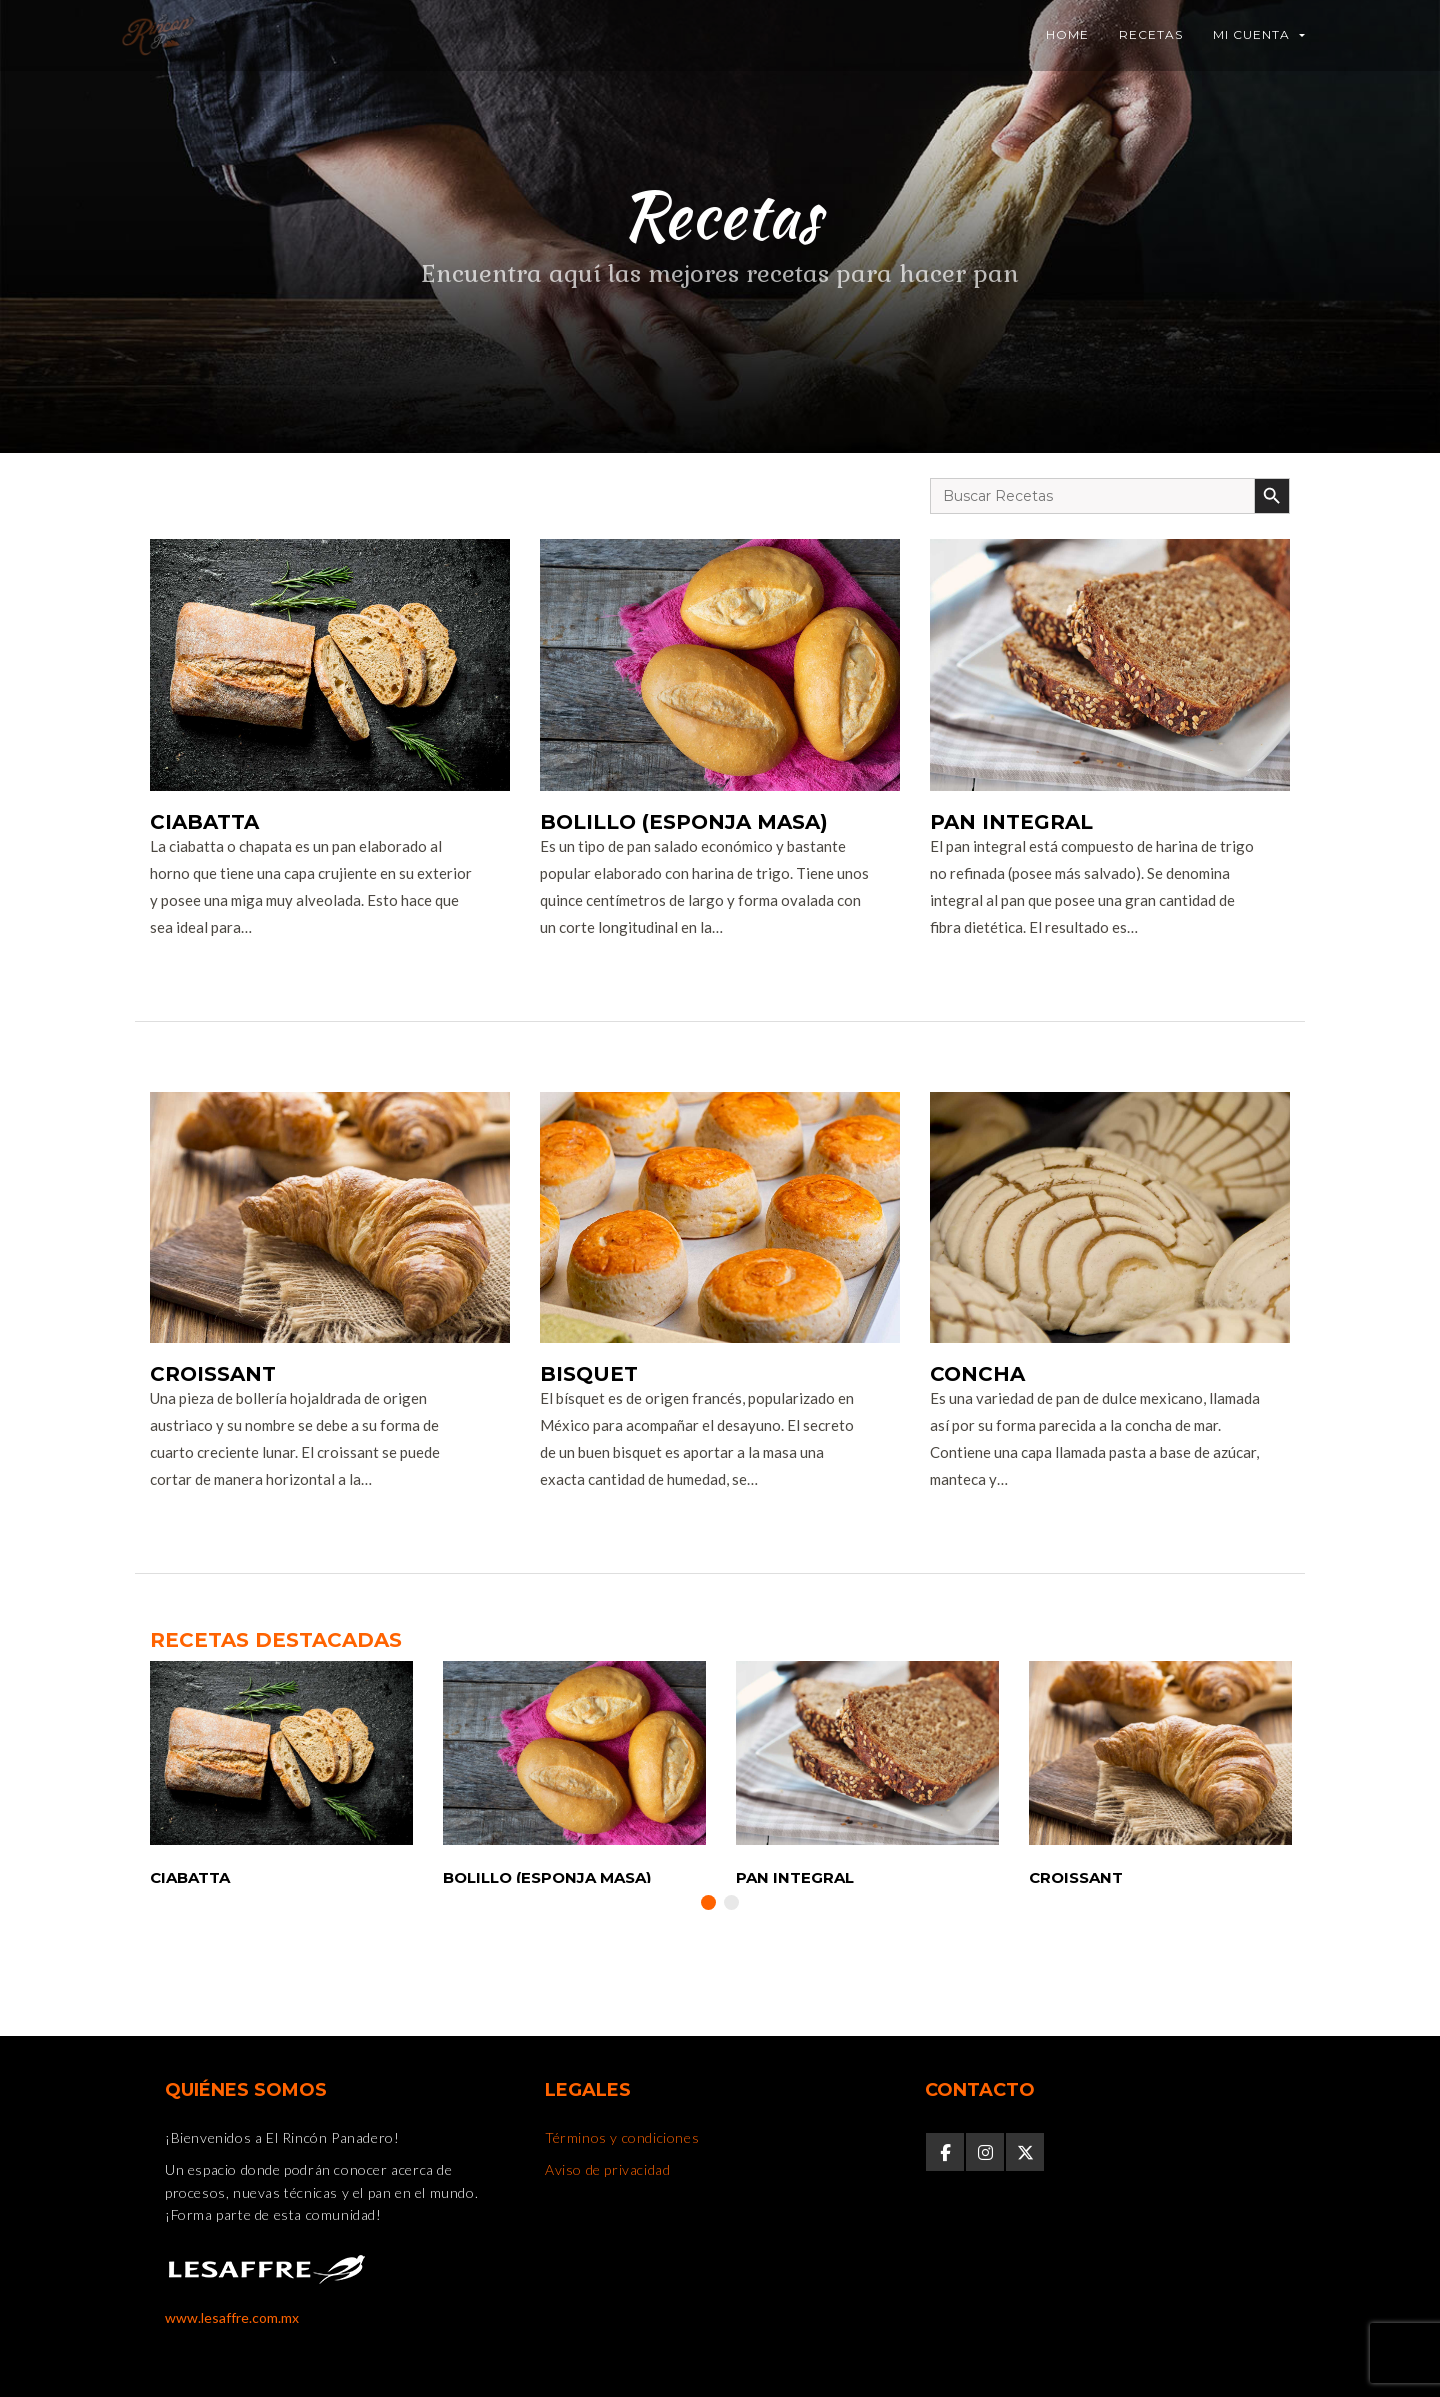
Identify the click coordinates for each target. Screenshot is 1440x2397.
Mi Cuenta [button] (1259, 34)
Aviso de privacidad (607, 2169)
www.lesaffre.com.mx (232, 2317)
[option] (281, 1771)
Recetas (1151, 34)
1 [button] (708, 1902)
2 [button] (731, 1902)
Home (1067, 34)
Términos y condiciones (622, 2137)
